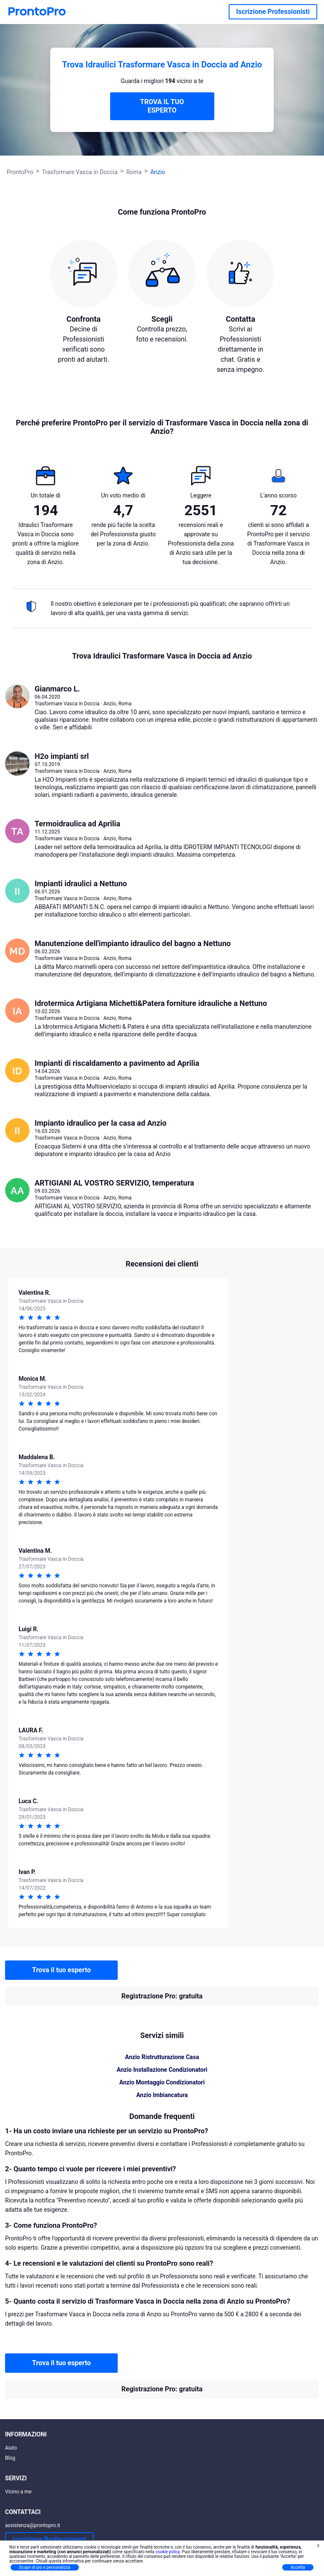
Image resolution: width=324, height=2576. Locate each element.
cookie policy (167, 2551)
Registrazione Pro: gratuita (162, 1996)
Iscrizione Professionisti (273, 12)
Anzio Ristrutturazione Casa (162, 2057)
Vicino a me (18, 2492)
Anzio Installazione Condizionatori (162, 2069)
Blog (10, 2458)
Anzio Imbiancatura (162, 2095)
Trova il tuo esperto (61, 1970)
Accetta (298, 2567)
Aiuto (11, 2448)
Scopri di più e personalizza (44, 2567)
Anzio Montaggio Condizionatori (162, 2082)
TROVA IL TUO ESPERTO (162, 106)
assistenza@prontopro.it (32, 2525)
